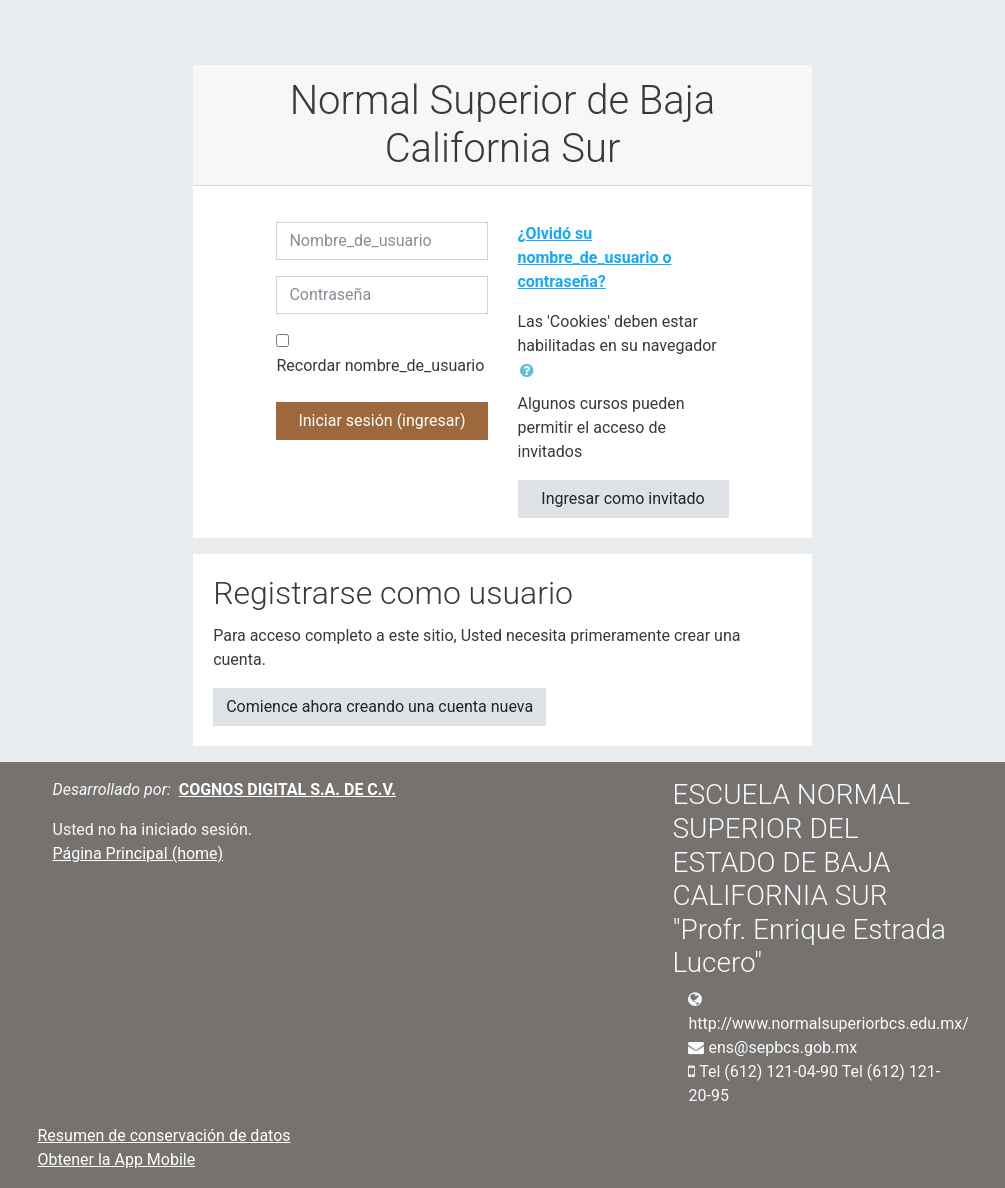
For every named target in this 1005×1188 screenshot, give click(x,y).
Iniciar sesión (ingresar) (381, 420)
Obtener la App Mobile (117, 1159)
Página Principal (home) (138, 853)
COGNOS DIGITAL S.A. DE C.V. (287, 789)
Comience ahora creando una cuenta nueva (379, 706)
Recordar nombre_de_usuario (380, 365)
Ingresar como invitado (622, 498)
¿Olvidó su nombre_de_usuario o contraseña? (595, 257)
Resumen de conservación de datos (164, 1135)
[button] (531, 371)
